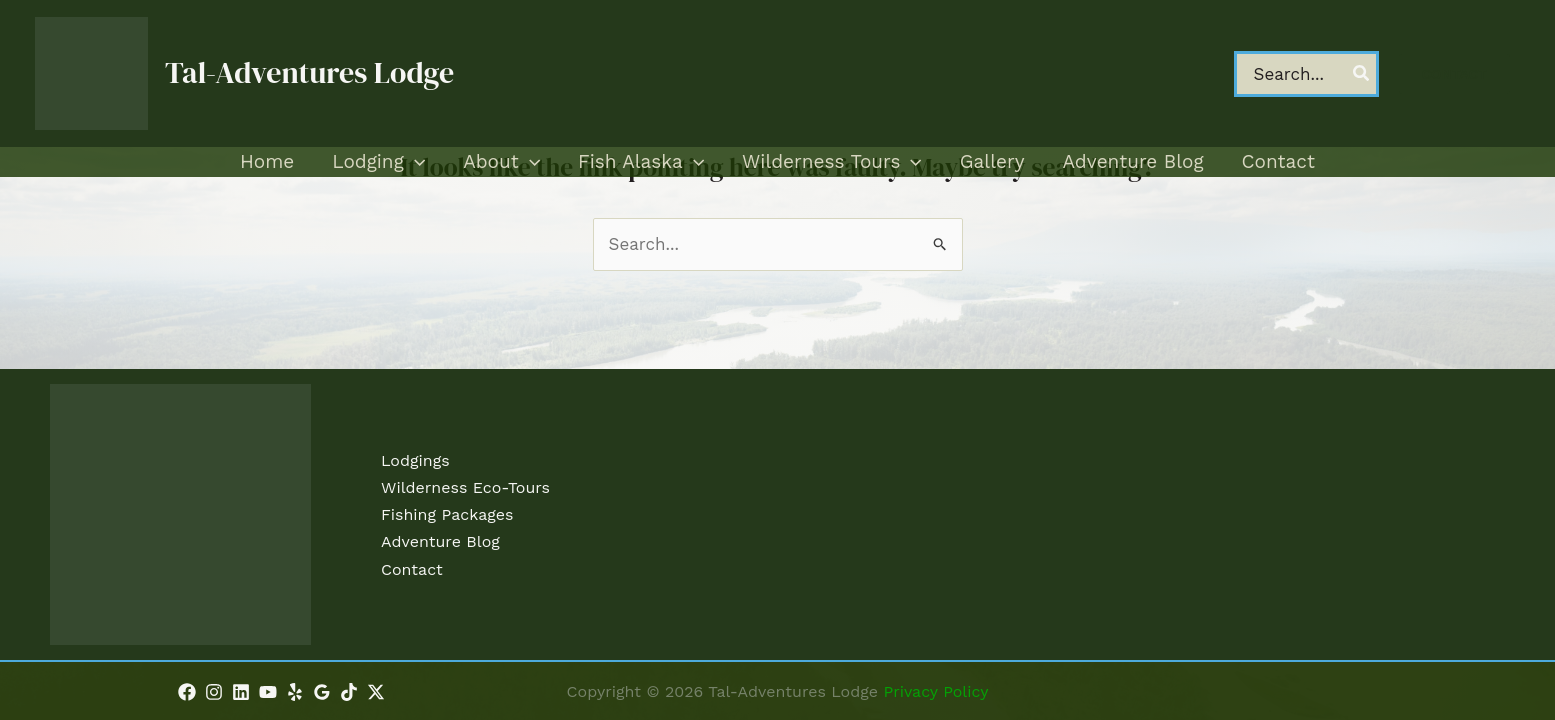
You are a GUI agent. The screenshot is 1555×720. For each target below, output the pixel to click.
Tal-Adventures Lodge (309, 72)
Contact (412, 569)
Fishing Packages (447, 514)
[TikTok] (349, 692)
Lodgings (415, 460)
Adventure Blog (440, 541)
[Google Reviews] (322, 692)
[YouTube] (268, 692)
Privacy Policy (935, 691)
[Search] (1362, 74)
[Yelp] (295, 692)
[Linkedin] (241, 692)
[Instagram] (214, 692)
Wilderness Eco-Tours (465, 487)
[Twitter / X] (376, 692)
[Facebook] (187, 692)
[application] (414, 162)
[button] (1455, 74)
